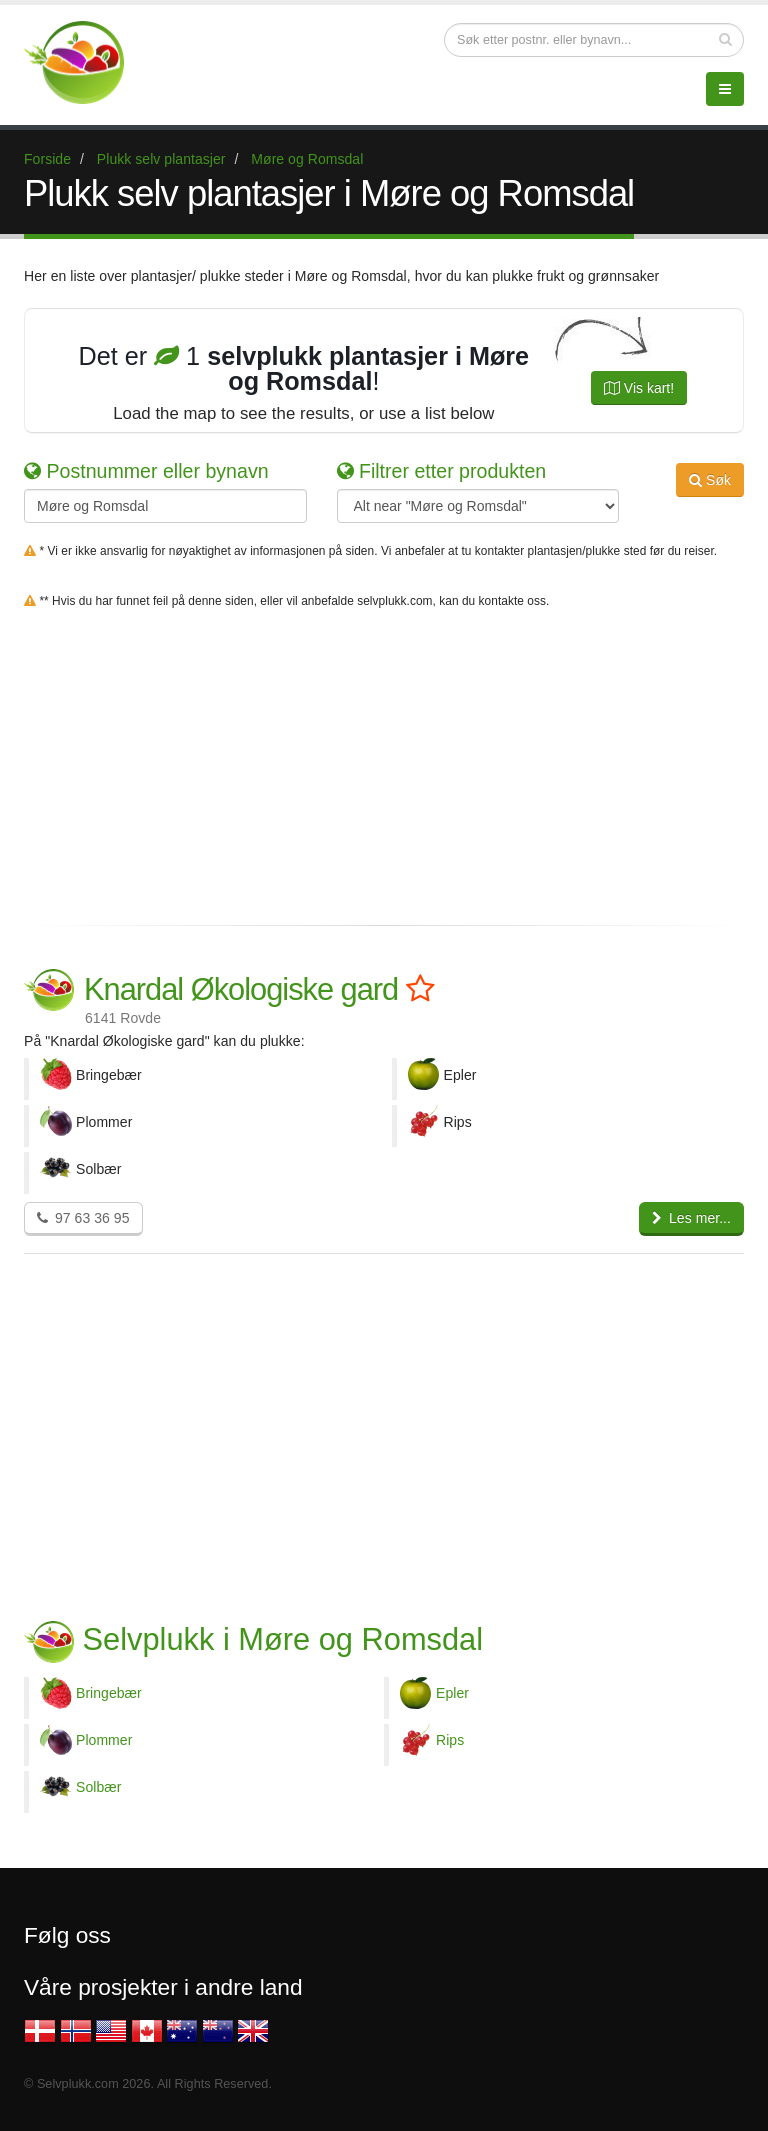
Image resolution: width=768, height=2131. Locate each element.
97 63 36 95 (83, 1218)
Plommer (104, 1740)
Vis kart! (639, 388)
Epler (452, 1693)
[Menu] (725, 89)
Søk (710, 480)
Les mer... (691, 1218)
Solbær (98, 1787)
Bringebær (109, 1693)
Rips (450, 1740)
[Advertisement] (384, 763)
